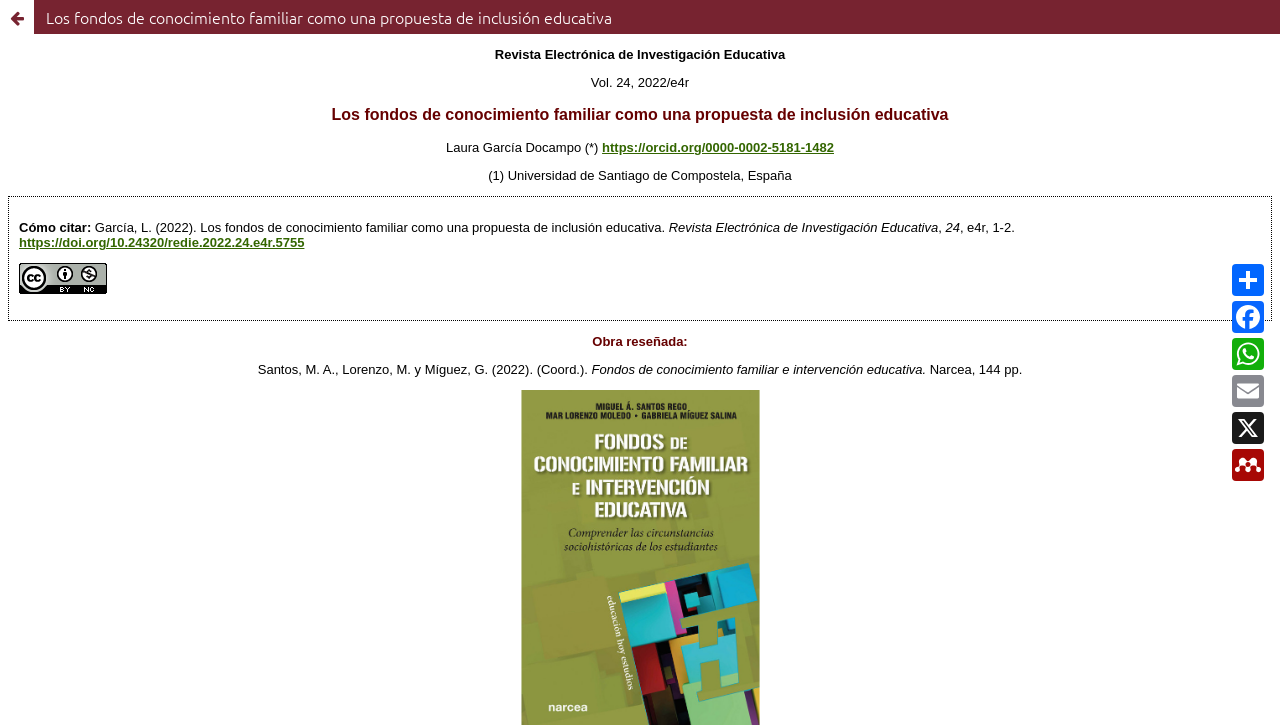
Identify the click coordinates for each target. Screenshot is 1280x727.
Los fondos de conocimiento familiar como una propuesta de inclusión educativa (329, 17)
